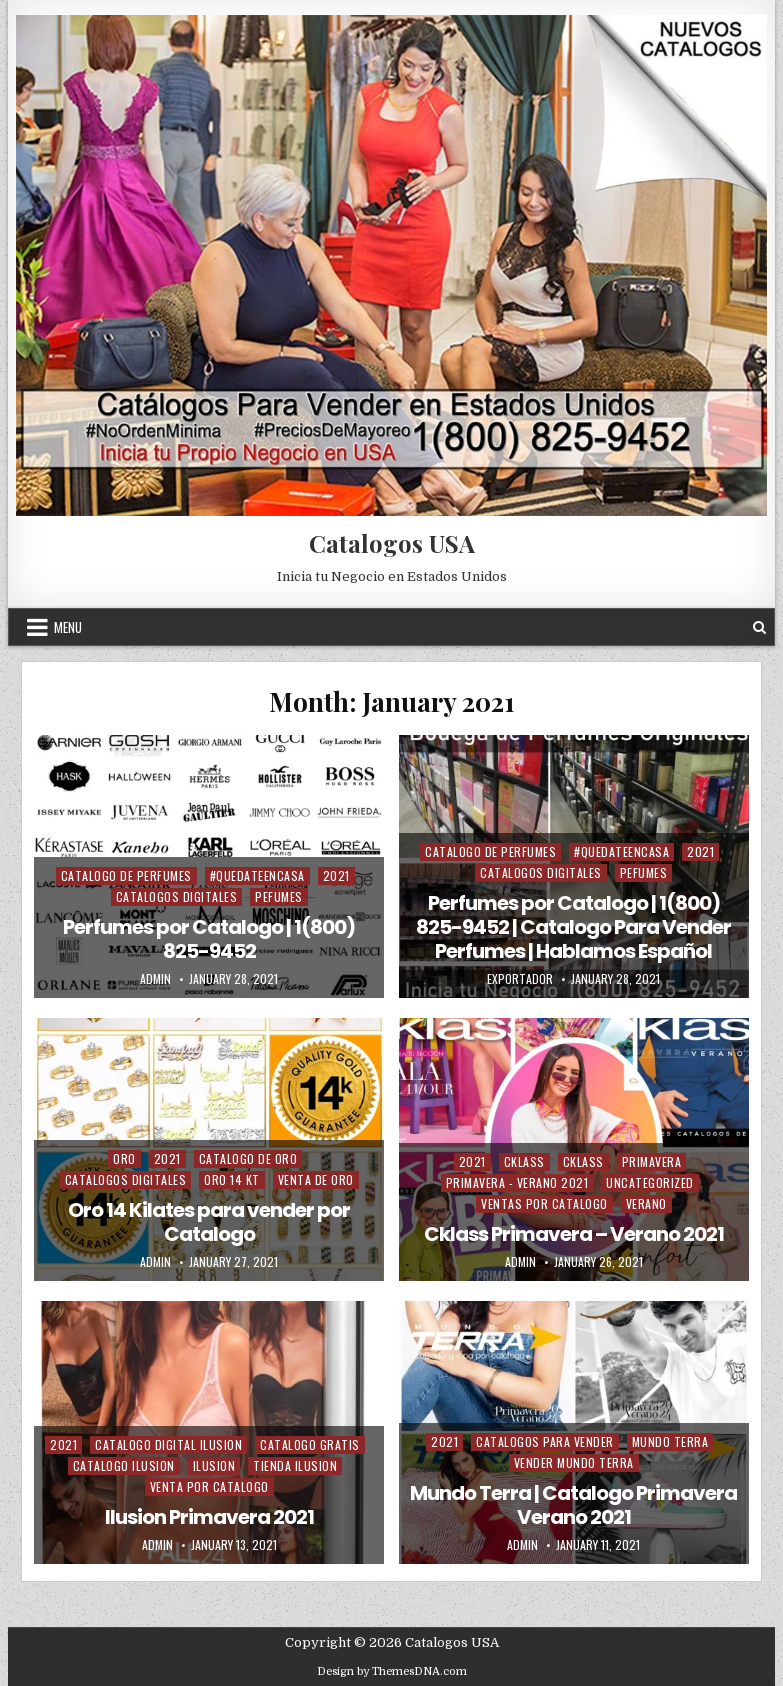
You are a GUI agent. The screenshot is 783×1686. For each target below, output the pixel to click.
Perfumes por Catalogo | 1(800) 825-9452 (209, 939)
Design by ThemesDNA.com (392, 1671)
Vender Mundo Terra (574, 1462)
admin (155, 979)
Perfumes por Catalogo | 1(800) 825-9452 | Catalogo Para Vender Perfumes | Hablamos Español (573, 927)
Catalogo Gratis (310, 1444)
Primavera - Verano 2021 (517, 1182)
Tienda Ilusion (295, 1465)
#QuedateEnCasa (257, 875)
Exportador (520, 979)
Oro (124, 1158)
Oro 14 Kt (232, 1179)
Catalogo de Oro (248, 1158)
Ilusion (214, 1465)
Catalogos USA (392, 543)
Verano (646, 1203)
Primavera (652, 1161)
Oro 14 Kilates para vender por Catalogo (209, 1222)
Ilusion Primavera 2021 (209, 1517)
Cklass (524, 1161)
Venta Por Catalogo (209, 1486)
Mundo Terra (670, 1441)
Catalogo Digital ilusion (168, 1444)
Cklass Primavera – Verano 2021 (574, 1234)
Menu (68, 627)
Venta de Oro (316, 1179)
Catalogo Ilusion (124, 1465)
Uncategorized (650, 1182)
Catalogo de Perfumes (126, 875)
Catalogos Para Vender (545, 1441)
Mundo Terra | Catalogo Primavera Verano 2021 (573, 1505)
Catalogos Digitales (177, 896)
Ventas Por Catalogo (544, 1203)
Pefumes (279, 896)
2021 (336, 875)
